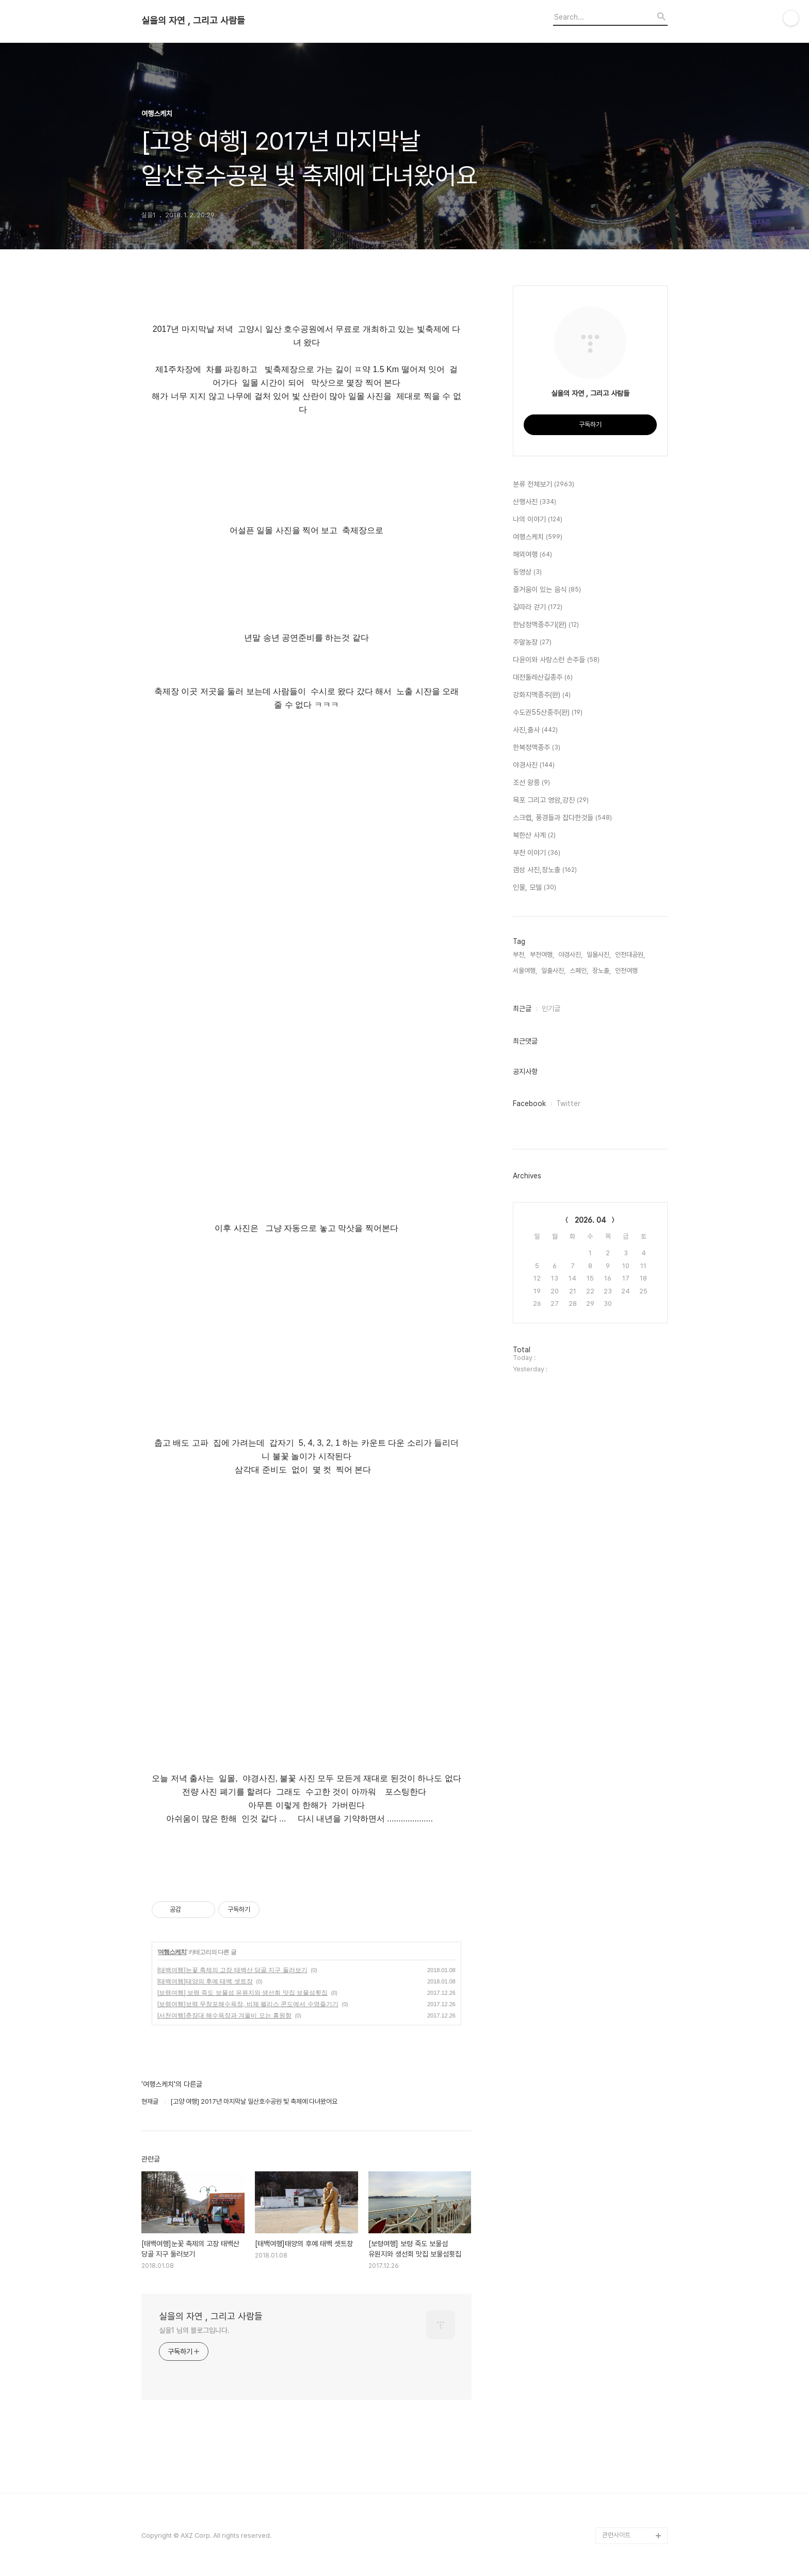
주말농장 (532, 642)
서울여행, (525, 970)
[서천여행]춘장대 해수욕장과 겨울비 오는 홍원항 (224, 2015)
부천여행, (542, 954)
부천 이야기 (536, 853)
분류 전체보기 (543, 484)
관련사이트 (616, 2535)
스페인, (579, 970)
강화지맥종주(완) (542, 695)
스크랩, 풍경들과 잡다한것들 (562, 818)
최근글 (522, 1008)
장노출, (601, 970)
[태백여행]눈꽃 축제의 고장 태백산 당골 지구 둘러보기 (232, 1970)
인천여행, (627, 970)
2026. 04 (590, 1220)
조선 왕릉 (531, 783)
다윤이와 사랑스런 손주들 (556, 660)
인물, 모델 (534, 888)
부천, (519, 954)
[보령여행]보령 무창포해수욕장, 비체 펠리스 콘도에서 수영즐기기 (247, 2004)
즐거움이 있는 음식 (547, 590)
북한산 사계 (534, 835)
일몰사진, (599, 954)
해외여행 (532, 555)
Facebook (529, 1103)
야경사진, (570, 954)
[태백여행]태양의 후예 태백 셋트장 (205, 1981)
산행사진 (534, 502)
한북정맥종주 (536, 748)
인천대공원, (630, 954)
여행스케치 (172, 1952)
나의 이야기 (537, 520)
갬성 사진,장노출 (545, 870)
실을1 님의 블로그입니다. (194, 2330)
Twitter (568, 1103)
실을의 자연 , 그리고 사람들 (193, 20)
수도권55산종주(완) (548, 713)
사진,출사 (535, 730)
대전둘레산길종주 (543, 678)
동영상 (527, 572)
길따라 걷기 (537, 607)
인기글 (551, 1008)
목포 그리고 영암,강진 (551, 800)
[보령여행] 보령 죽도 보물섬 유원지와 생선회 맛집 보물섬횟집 (242, 1992)
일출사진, (553, 970)
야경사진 (534, 765)
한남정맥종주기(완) (546, 625)
